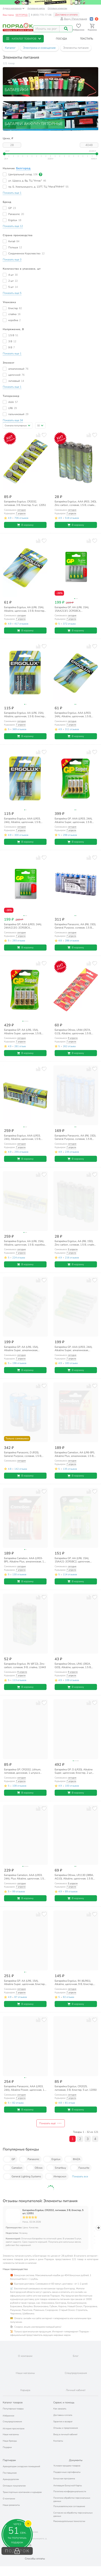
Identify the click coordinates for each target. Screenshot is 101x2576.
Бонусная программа (64, 2478)
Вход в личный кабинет (65, 2434)
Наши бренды (10, 2440)
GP (9, 2159)
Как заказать (59, 2408)
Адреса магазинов (13, 8)
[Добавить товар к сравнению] (38, 435)
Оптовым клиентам (57, 8)
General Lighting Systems (22, 2176)
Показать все (80, 2176)
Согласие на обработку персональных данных (73, 2514)
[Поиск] (65, 29)
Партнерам (9, 2460)
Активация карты (36, 8)
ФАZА (72, 2159)
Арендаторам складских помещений (21, 2466)
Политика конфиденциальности (69, 2491)
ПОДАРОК (17, 2551)
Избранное (8, 2415)
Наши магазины (11, 2434)
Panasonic (29, 2159)
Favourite (80, 2167)
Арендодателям (11, 2479)
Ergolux (52, 2159)
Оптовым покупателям (14, 2485)
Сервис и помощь (63, 2402)
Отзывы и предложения (65, 2427)
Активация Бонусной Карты (67, 2485)
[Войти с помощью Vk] (91, 19)
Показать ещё (50, 2123)
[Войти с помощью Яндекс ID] (96, 19)
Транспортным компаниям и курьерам (22, 2492)
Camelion (13, 2167)
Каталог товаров (13, 2402)
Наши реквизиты (11, 2505)
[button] (23, 38)
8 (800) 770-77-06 (41, 15)
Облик (34, 2167)
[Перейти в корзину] (92, 27)
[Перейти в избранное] (78, 27)
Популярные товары (13, 2408)
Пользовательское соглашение (69, 2506)
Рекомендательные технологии (69, 2521)
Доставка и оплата (66, 14)
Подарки (7, 2447)
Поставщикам (10, 2472)
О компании (9, 2498)
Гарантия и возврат (62, 2421)
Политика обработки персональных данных (71, 2499)
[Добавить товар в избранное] (44, 435)
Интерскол (56, 2176)
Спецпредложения (12, 2421)
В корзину (25, 525)
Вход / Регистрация (73, 19)
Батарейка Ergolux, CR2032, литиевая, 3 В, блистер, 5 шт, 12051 (53, 2212)
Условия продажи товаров (66, 2465)
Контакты (58, 2440)
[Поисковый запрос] (46, 29)
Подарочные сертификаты (67, 2472)
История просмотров (13, 2428)
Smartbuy (56, 2167)
